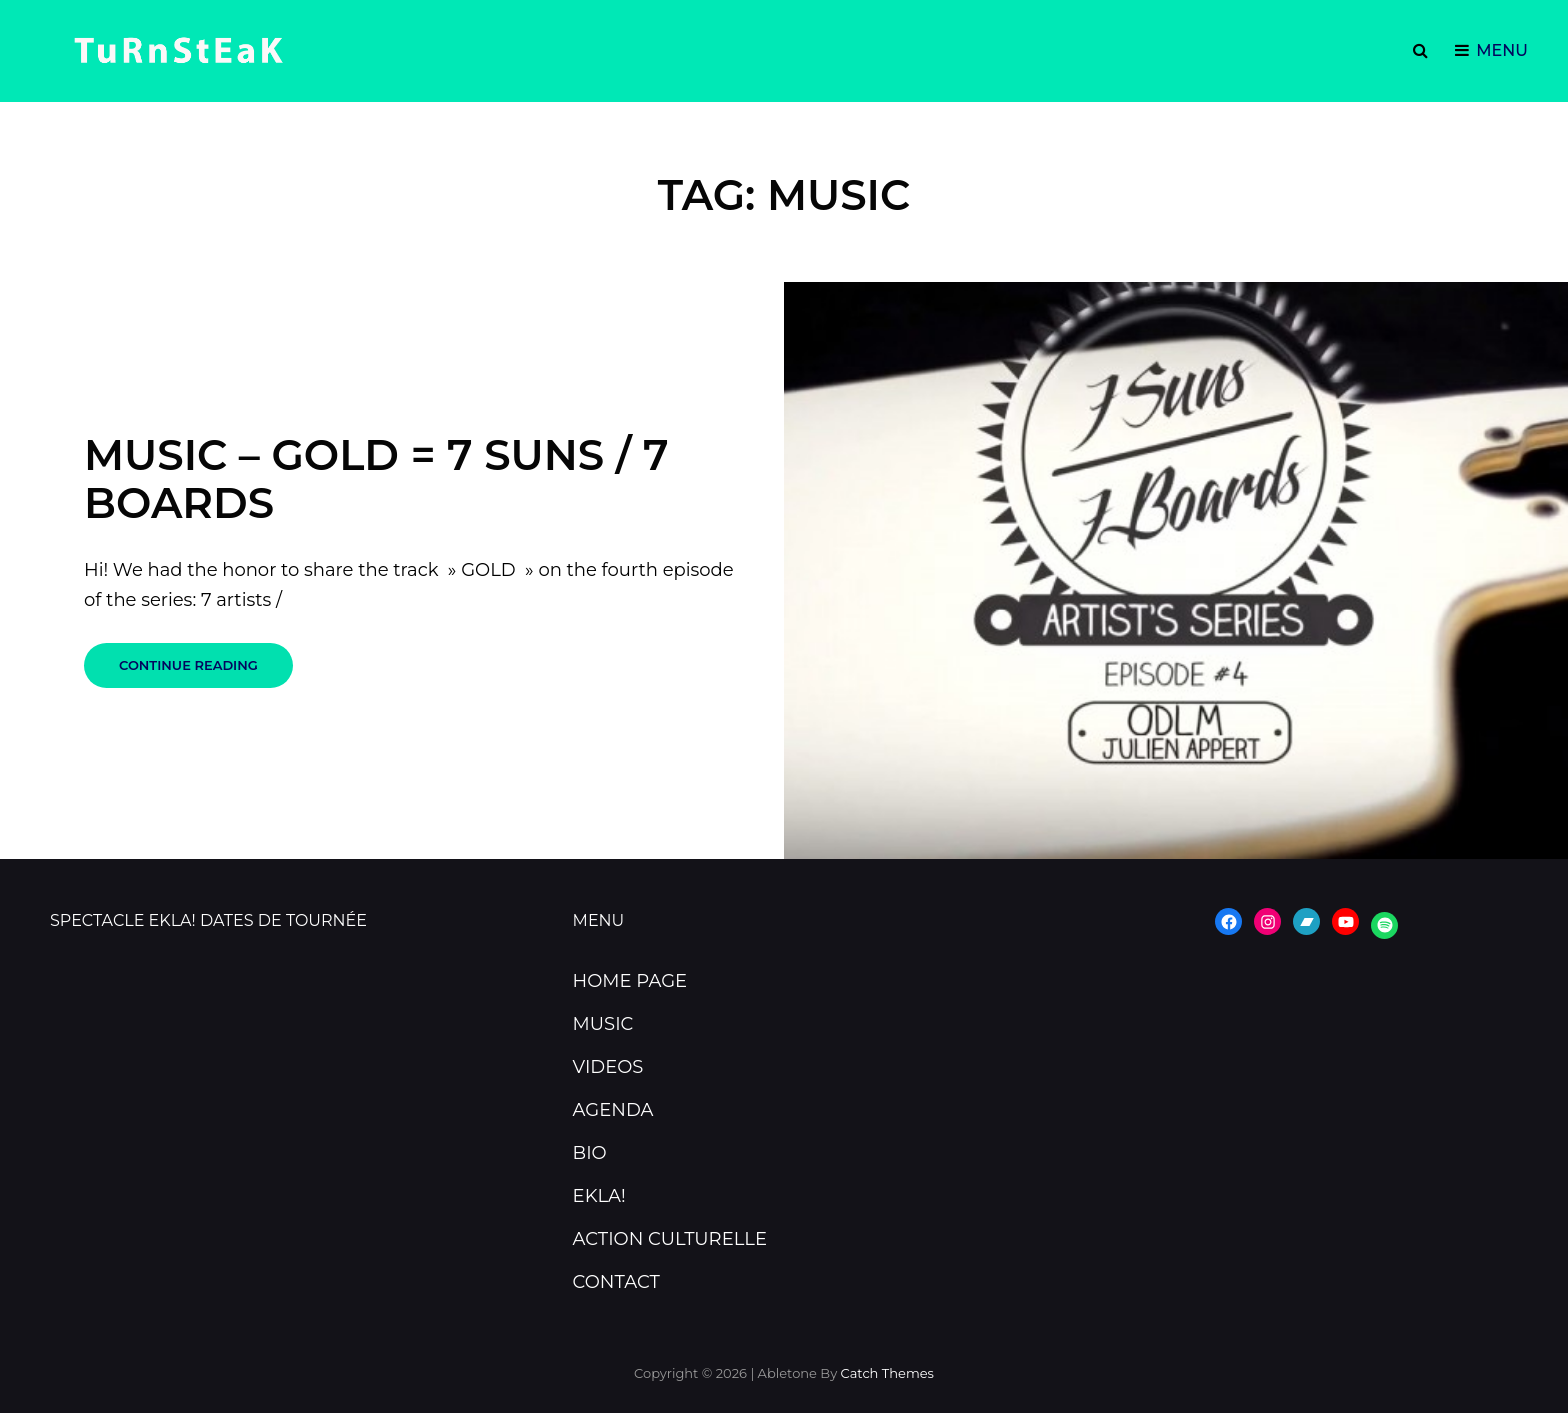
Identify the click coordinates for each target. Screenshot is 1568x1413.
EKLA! (599, 1196)
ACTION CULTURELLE (670, 1239)
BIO (590, 1153)
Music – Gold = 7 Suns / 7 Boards (376, 478)
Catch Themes (887, 1373)
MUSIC (603, 1024)
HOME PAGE (630, 981)
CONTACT (616, 1282)
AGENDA (613, 1110)
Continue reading (206, 672)
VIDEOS (608, 1067)
